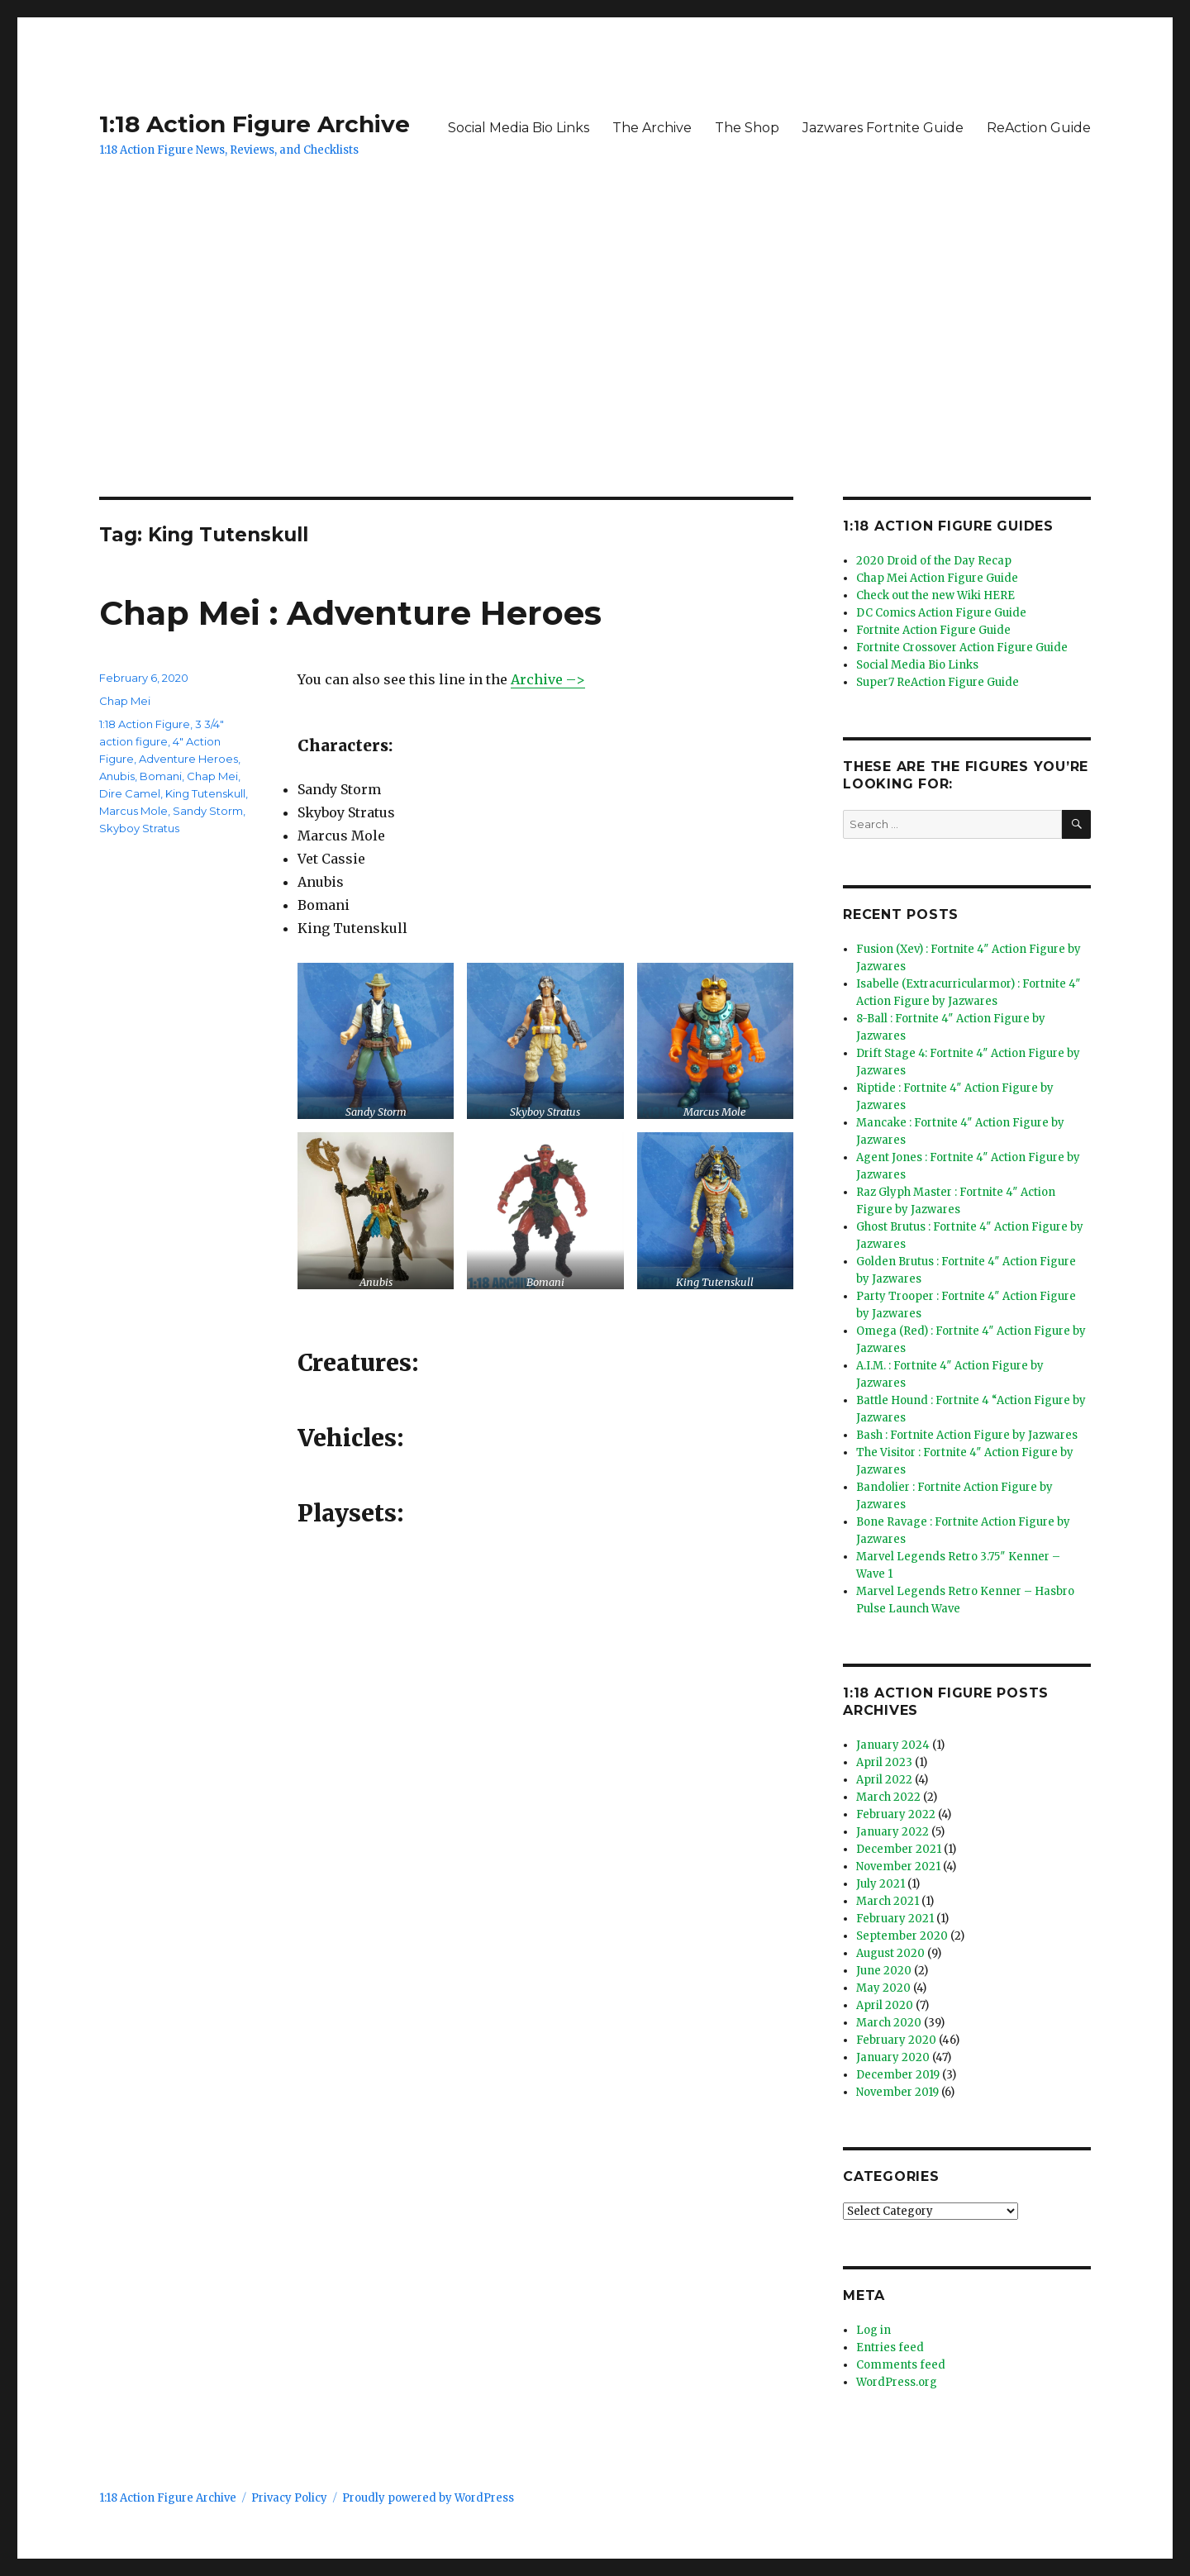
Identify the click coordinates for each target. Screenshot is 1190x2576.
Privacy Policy (289, 2498)
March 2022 (888, 1797)
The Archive (652, 128)
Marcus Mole (133, 810)
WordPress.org (896, 2382)
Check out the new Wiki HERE (935, 595)
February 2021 (895, 1919)
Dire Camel (129, 793)
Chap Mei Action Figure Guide (937, 578)
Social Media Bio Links (518, 128)
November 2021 (898, 1866)
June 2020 (884, 1971)
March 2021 (887, 1901)
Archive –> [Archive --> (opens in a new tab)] (548, 679)
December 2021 (898, 1849)
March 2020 (888, 2023)
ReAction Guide (1039, 128)
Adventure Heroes (188, 758)
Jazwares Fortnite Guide (883, 128)
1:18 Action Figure (144, 724)
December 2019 (898, 2075)
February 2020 (896, 2040)
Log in (873, 2330)
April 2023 (884, 1762)
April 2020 (884, 2005)
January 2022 (892, 1832)
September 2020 (902, 1936)
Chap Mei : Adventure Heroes (350, 613)
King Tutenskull (205, 793)
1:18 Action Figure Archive (254, 124)
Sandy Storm (208, 810)
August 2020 (890, 1953)
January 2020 (893, 2057)
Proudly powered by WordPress (428, 2498)
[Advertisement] (595, 374)
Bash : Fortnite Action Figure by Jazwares (967, 1435)
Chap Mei (124, 700)
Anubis (117, 776)
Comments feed (900, 2365)
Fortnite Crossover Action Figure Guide (962, 647)
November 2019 (897, 2092)
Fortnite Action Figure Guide (933, 630)
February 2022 (895, 1814)
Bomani (161, 776)
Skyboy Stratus (139, 828)
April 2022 (884, 1780)
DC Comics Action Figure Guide (941, 613)
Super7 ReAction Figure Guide (937, 682)
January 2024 (893, 1745)
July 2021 (880, 1884)
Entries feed (890, 2347)
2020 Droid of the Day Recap (933, 561)
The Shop (747, 128)
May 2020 (883, 1988)
